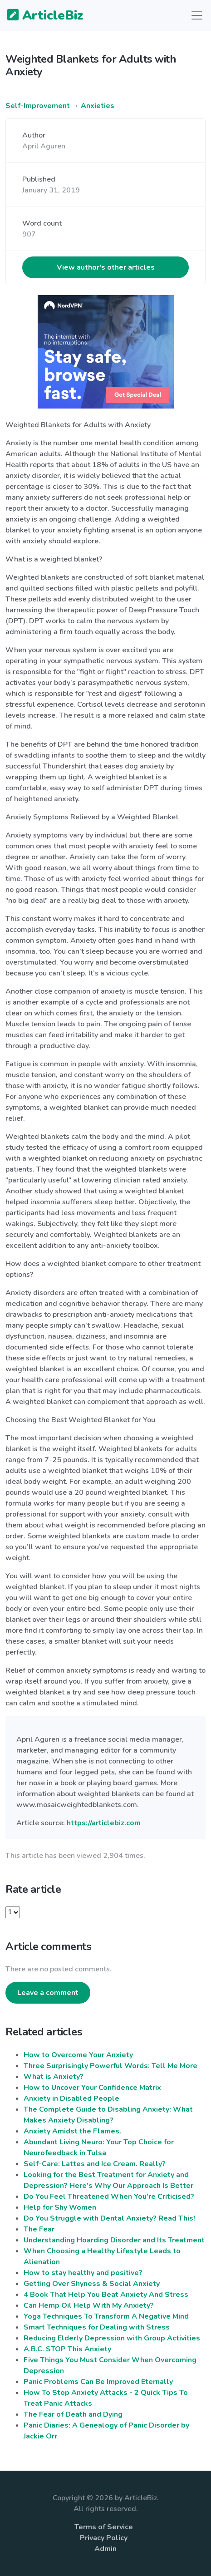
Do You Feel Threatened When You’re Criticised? (109, 2197)
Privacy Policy (104, 2538)
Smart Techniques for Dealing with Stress (97, 2327)
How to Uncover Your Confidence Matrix (92, 2088)
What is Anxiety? (53, 2077)
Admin (105, 2549)
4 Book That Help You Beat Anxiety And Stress (106, 2295)
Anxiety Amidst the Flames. (72, 2131)
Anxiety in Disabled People (71, 2098)
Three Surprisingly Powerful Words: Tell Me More (110, 2066)
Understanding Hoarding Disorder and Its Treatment (114, 2240)
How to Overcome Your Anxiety (78, 2055)
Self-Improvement (37, 106)
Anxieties (97, 106)
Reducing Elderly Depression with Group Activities (112, 2338)
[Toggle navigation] (197, 15)
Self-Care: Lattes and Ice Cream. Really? (95, 2164)
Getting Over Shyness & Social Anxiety (92, 2284)
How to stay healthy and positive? (83, 2273)
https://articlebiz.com (104, 1823)
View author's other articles (106, 267)
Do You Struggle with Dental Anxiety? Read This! (109, 2218)
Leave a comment (48, 1993)
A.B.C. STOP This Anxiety (67, 2349)
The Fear (39, 2229)
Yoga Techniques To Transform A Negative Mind (106, 2316)
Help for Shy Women (60, 2207)
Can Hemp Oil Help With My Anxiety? (89, 2305)
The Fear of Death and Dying (73, 2414)
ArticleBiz (39, 16)
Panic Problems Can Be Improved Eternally (98, 2382)
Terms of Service (103, 2527)
